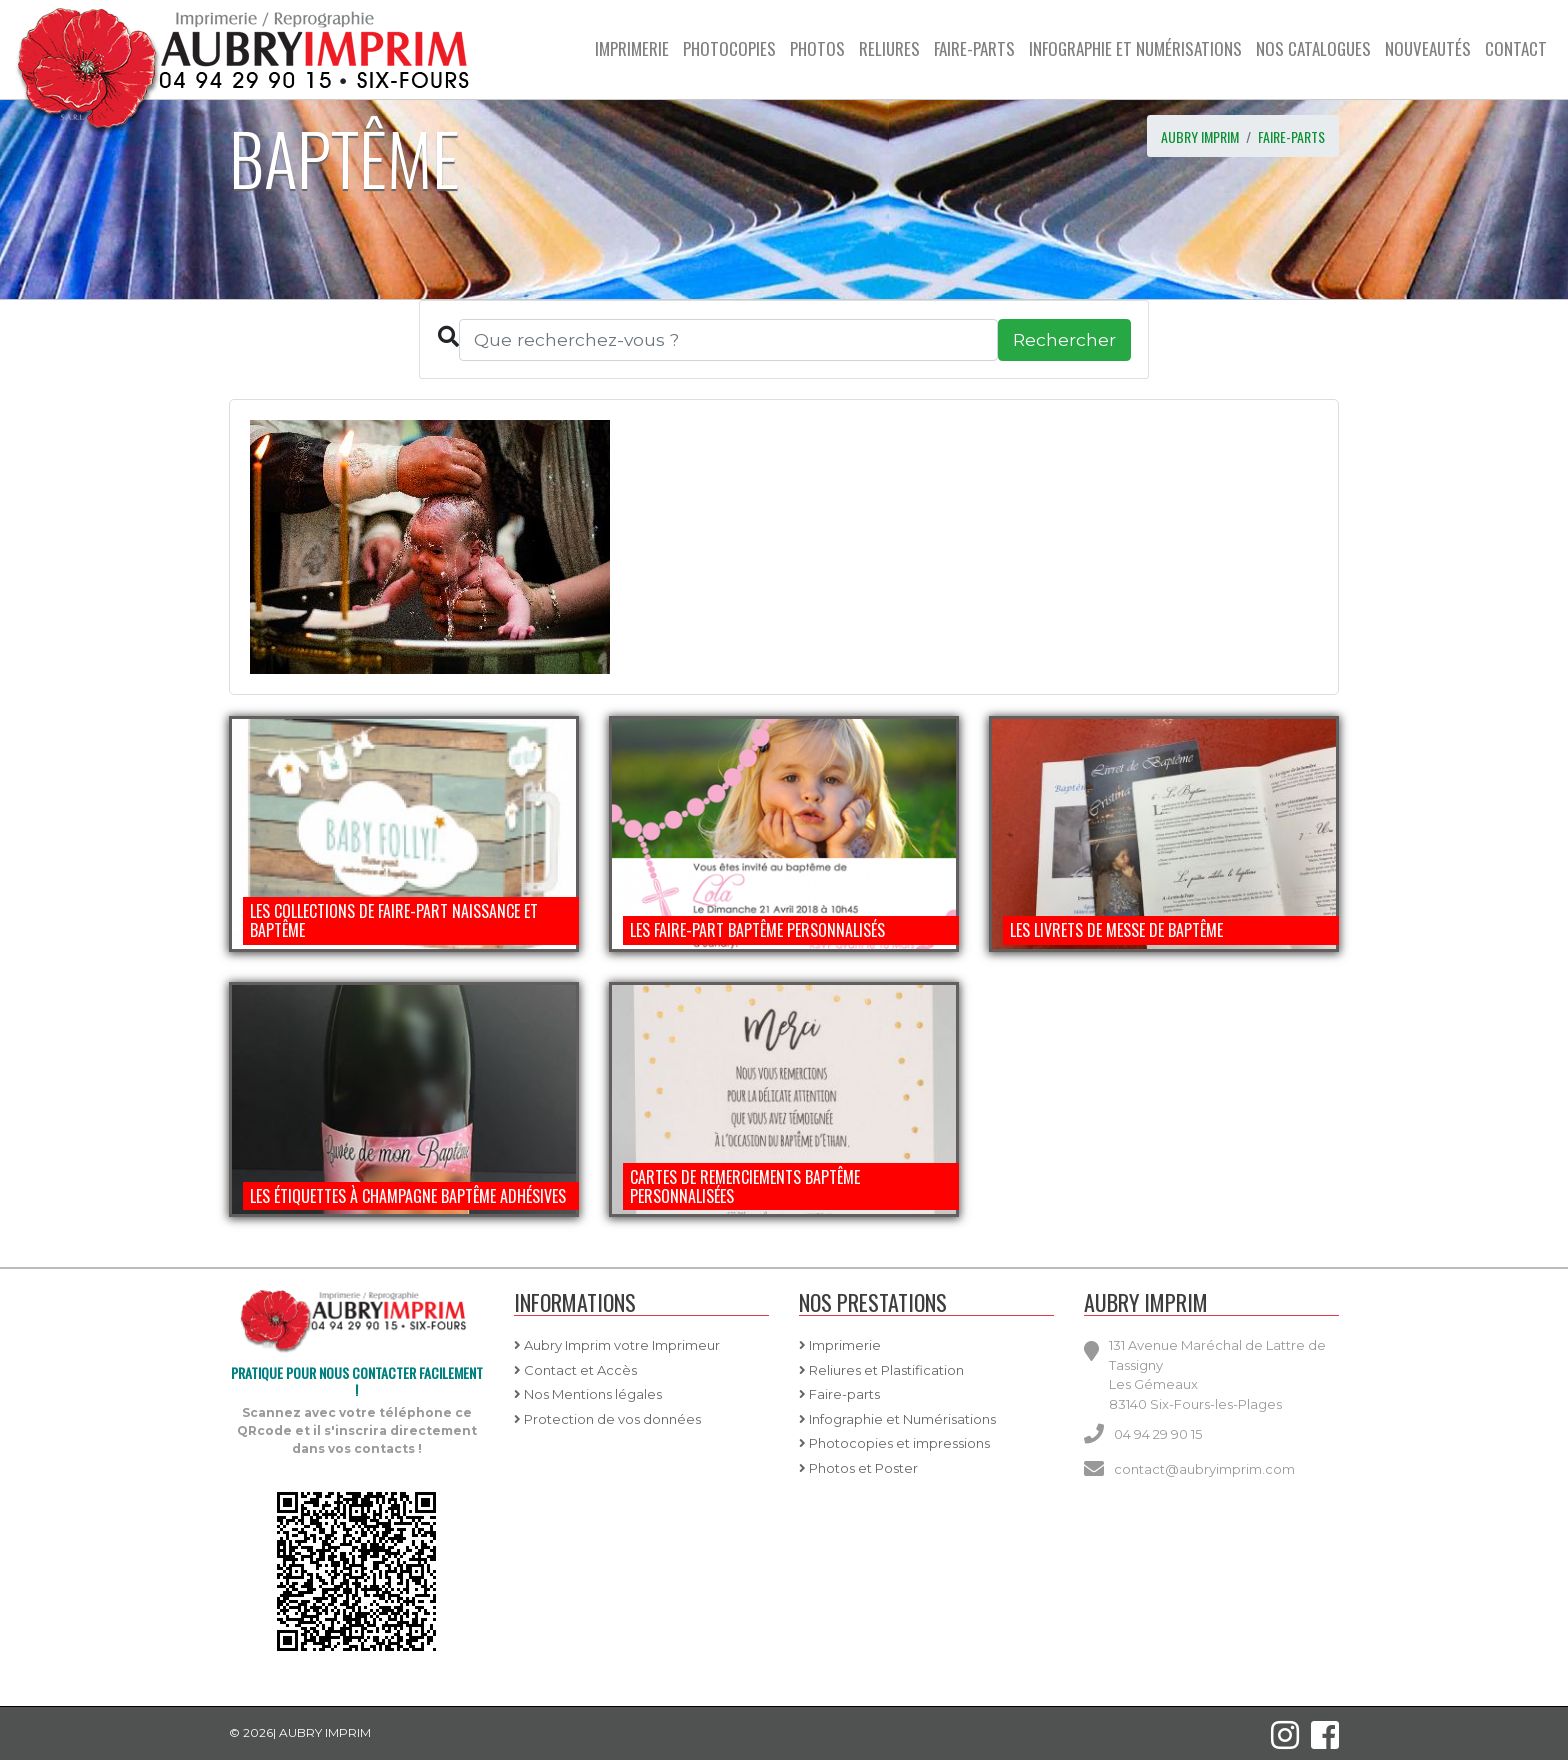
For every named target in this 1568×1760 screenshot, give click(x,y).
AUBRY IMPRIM (1200, 136)
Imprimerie (840, 1345)
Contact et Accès (575, 1370)
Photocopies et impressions (894, 1443)
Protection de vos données (607, 1419)
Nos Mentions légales (588, 1394)
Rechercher (1064, 339)
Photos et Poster (858, 1468)
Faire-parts (1291, 136)
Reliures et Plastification (881, 1370)
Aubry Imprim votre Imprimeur (617, 1345)
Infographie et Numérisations (897, 1419)
